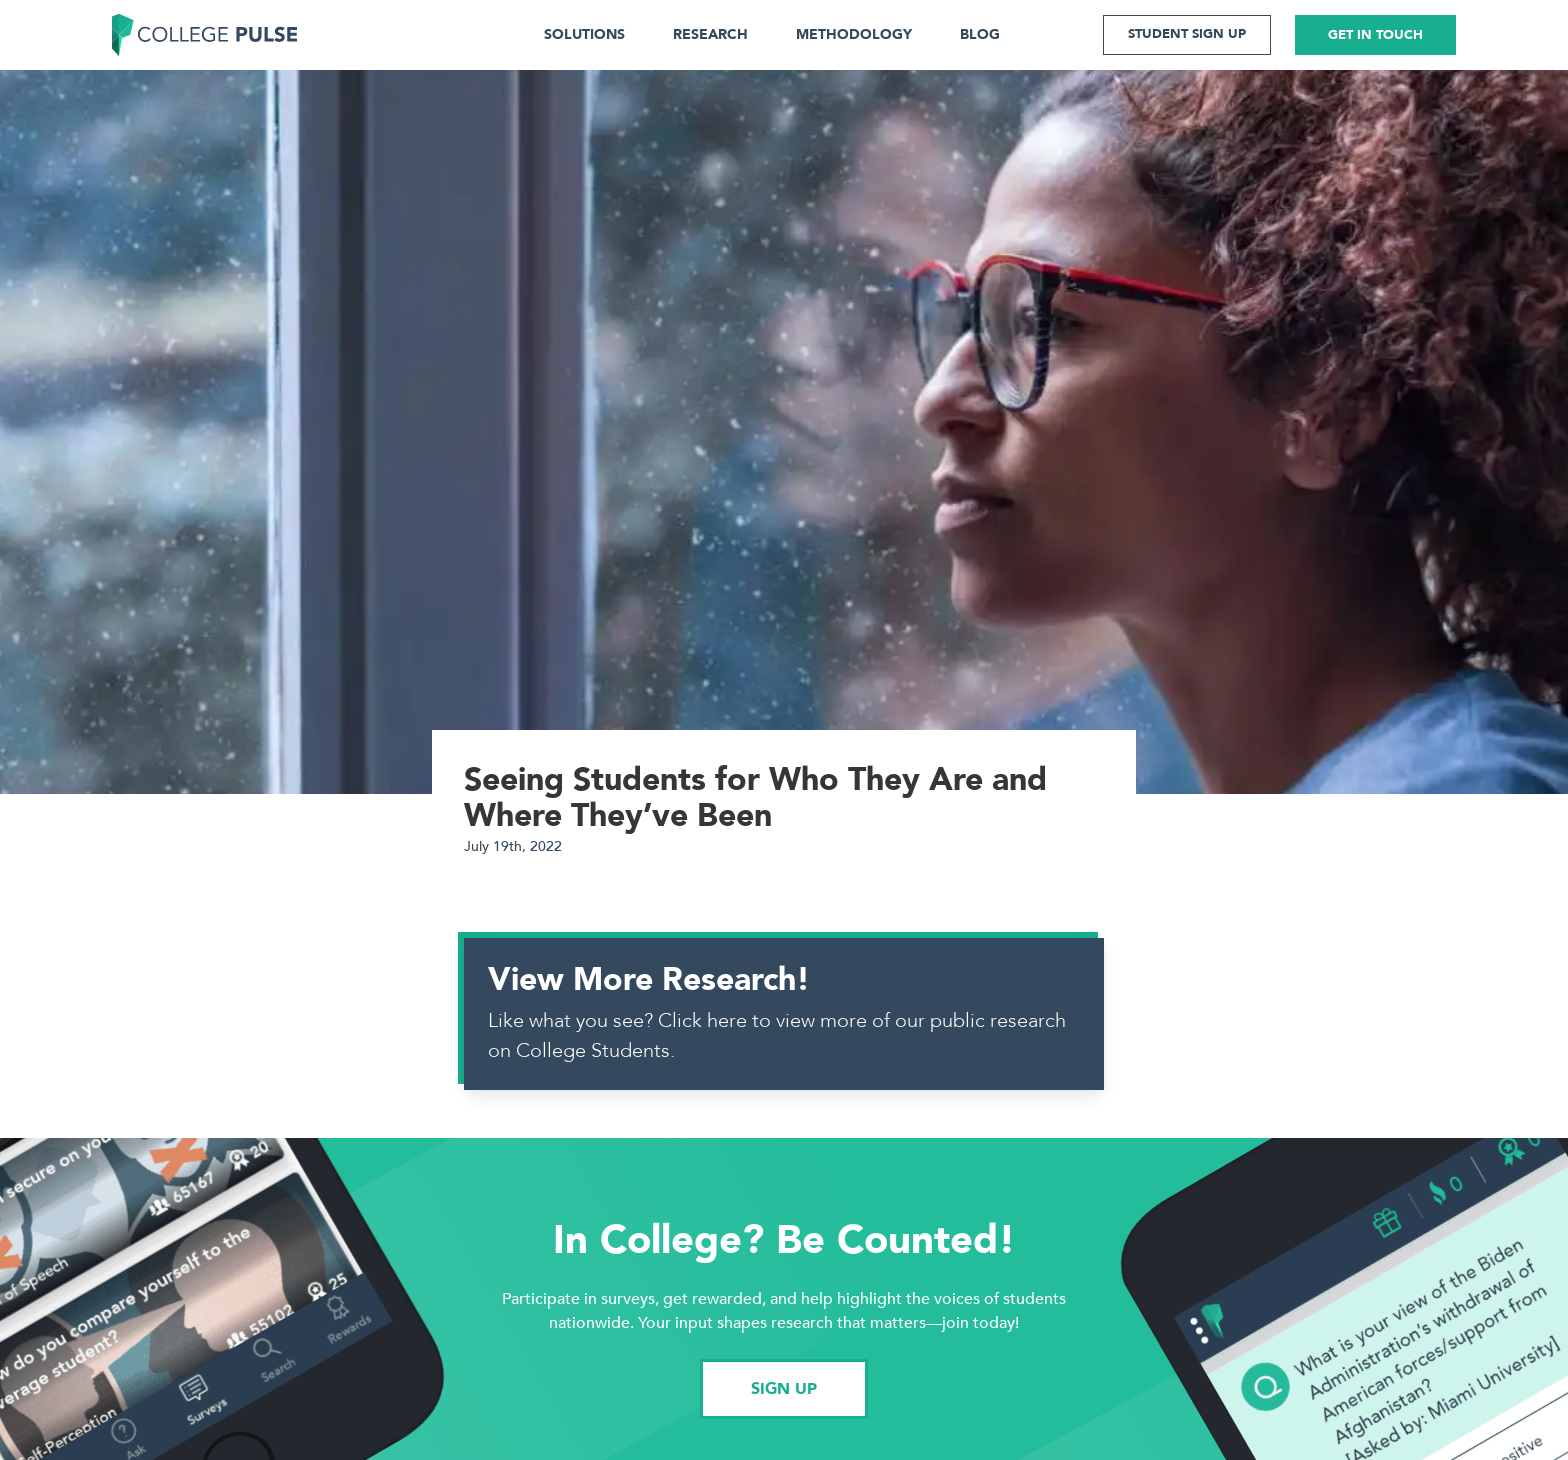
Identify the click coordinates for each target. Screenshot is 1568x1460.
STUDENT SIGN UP (1187, 34)
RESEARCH (710, 34)
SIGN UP (784, 1389)
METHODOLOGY (854, 34)
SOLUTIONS (584, 34)
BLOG (980, 34)
